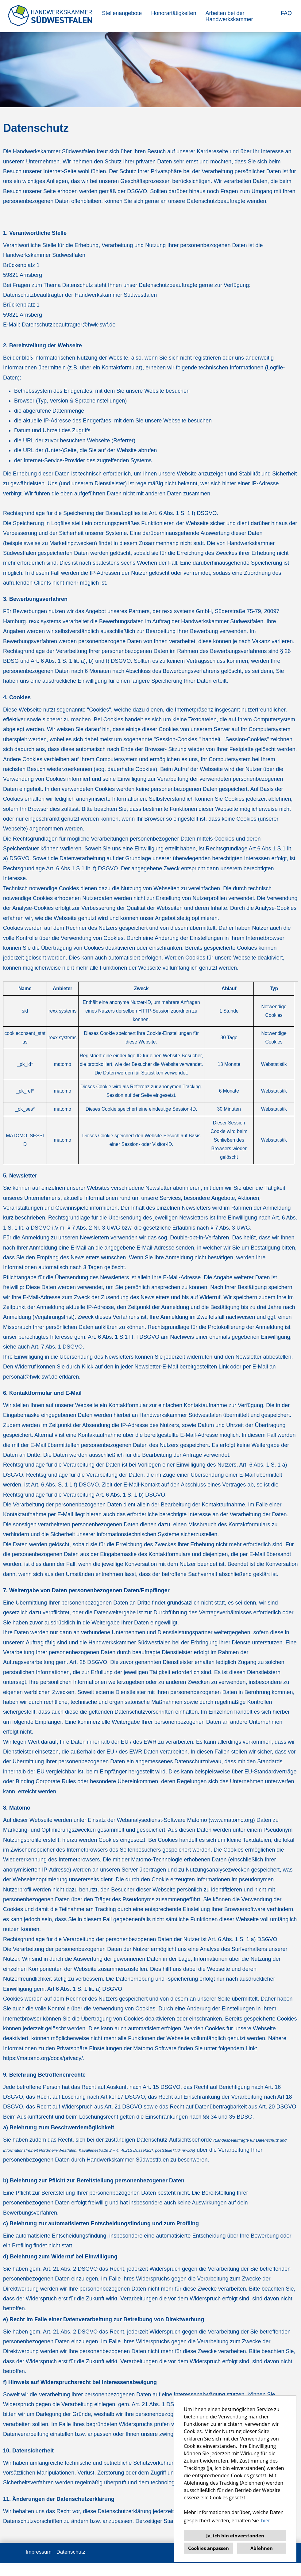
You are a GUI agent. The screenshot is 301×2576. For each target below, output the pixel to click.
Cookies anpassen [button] (208, 2548)
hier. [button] (266, 2520)
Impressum (39, 2565)
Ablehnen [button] (261, 2548)
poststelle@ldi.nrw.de (174, 2163)
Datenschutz (71, 2565)
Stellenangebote (122, 13)
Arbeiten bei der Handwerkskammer (229, 16)
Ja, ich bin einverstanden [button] (235, 2535)
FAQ (286, 13)
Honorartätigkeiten (173, 13)
